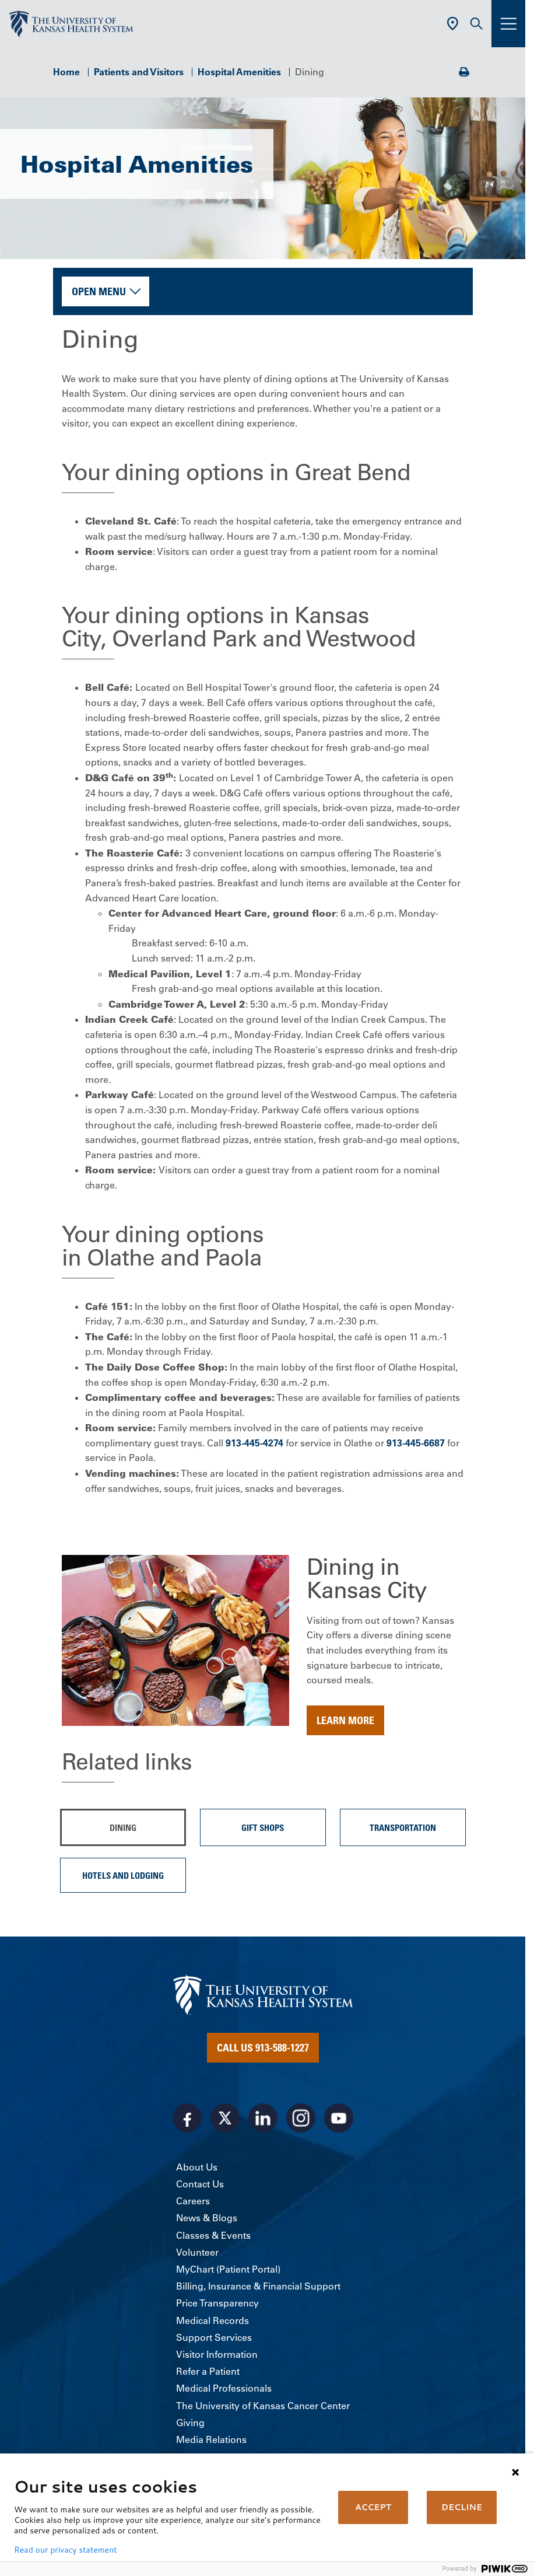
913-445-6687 (416, 1443)
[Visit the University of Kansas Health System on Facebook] (187, 2118)
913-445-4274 (254, 1443)
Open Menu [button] (99, 291)
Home (66, 72)
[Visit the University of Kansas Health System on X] (225, 2118)
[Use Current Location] (452, 24)
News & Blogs (206, 2218)
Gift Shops (262, 1827)
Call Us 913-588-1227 (263, 2047)
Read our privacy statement (65, 2549)
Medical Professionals (224, 2388)
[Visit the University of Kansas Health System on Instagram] (300, 2118)
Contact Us (200, 2184)
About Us (196, 2167)
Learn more (345, 1720)
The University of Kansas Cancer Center (263, 2405)
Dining (123, 1827)
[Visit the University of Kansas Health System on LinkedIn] (262, 2118)
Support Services (214, 2337)
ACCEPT (373, 2507)
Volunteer (197, 2252)
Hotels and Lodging (123, 1875)
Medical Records (212, 2320)
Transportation (403, 1827)
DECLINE (461, 2507)
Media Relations (211, 2439)
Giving (190, 2422)
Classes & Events (213, 2235)
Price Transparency (217, 2303)
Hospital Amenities (239, 72)
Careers (193, 2201)
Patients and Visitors (139, 72)
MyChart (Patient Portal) (228, 2269)
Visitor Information (217, 2354)
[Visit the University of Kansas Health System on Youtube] (338, 2118)
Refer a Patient (208, 2371)
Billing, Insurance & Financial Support (258, 2286)
